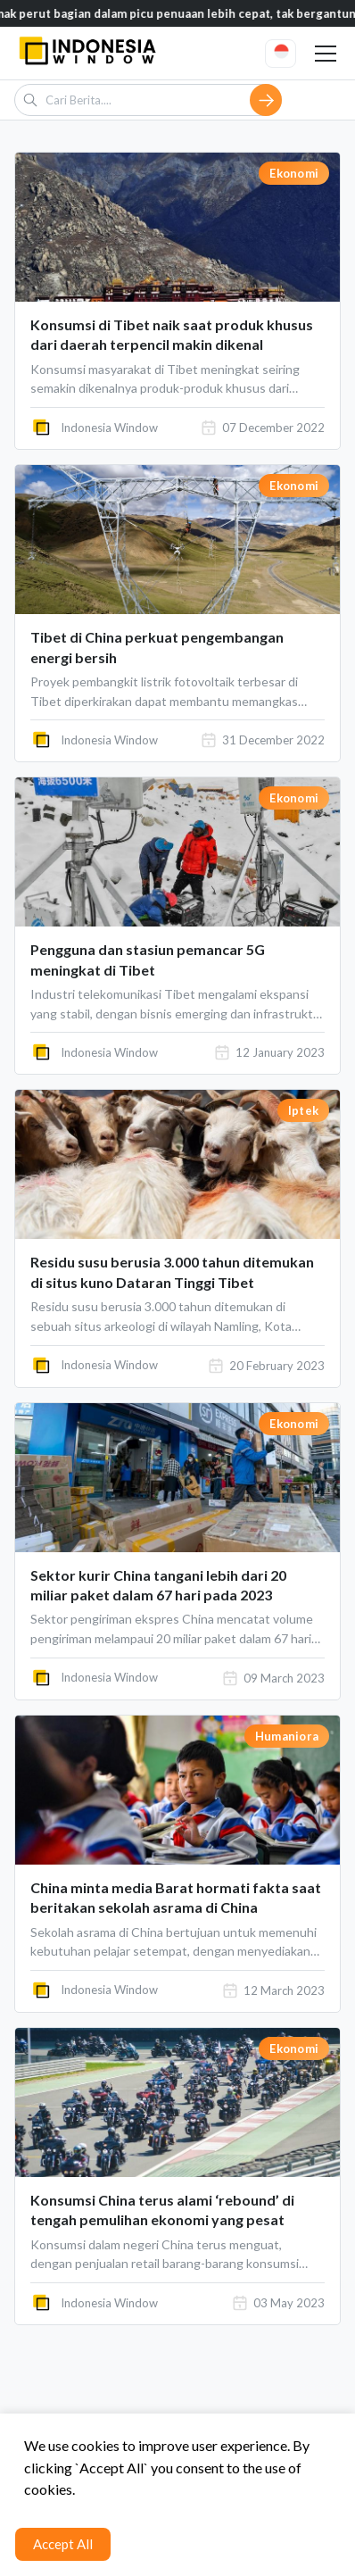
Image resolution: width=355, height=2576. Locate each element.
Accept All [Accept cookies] (63, 2544)
